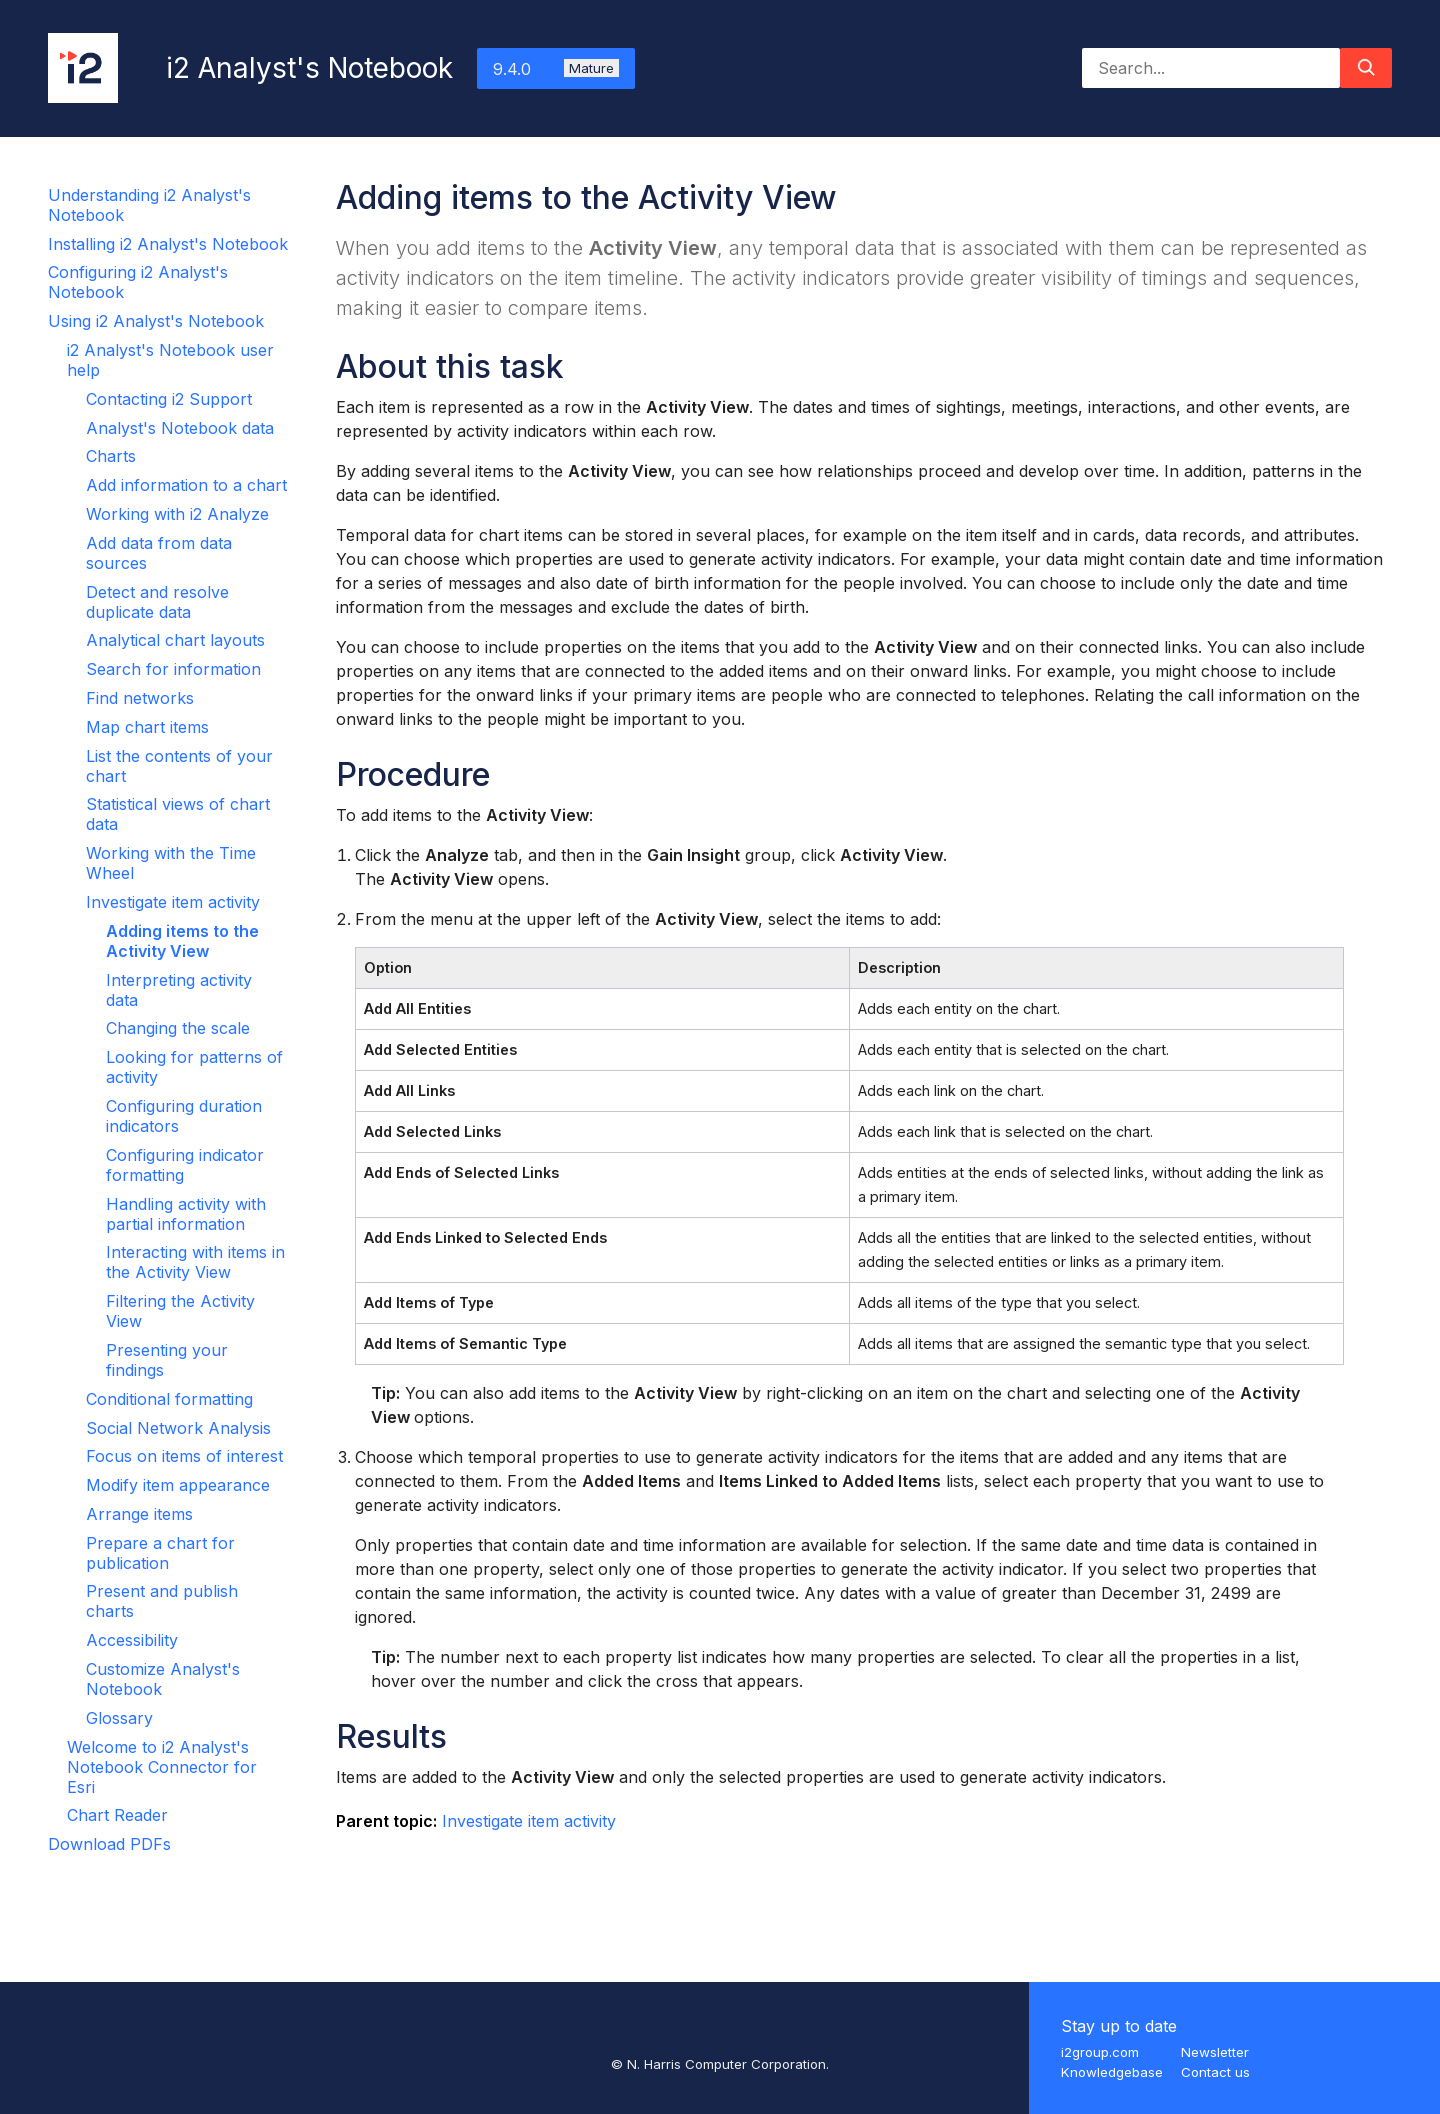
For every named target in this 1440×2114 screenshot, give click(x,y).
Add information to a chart (186, 485)
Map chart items (147, 727)
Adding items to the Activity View (182, 941)
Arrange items (139, 1514)
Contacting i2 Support (169, 399)
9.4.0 (556, 69)
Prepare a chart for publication (160, 1553)
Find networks (140, 698)
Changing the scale (178, 1028)
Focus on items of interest (184, 1456)
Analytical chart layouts (175, 640)
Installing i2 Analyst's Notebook (168, 244)
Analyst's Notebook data (180, 428)
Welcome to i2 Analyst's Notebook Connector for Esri (162, 1767)
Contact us (1215, 2072)
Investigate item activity (173, 902)
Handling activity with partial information (186, 1214)
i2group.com (1100, 2052)
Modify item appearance (178, 1485)
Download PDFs (109, 1844)
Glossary (119, 1718)
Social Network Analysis (178, 1428)
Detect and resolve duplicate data (157, 602)
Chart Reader (117, 1815)
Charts (111, 456)
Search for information (173, 669)
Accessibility (132, 1640)
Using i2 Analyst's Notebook (156, 321)
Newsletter (1215, 2052)
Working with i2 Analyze (177, 514)
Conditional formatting (169, 1399)
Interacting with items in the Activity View (195, 1262)
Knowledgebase (1112, 2072)
